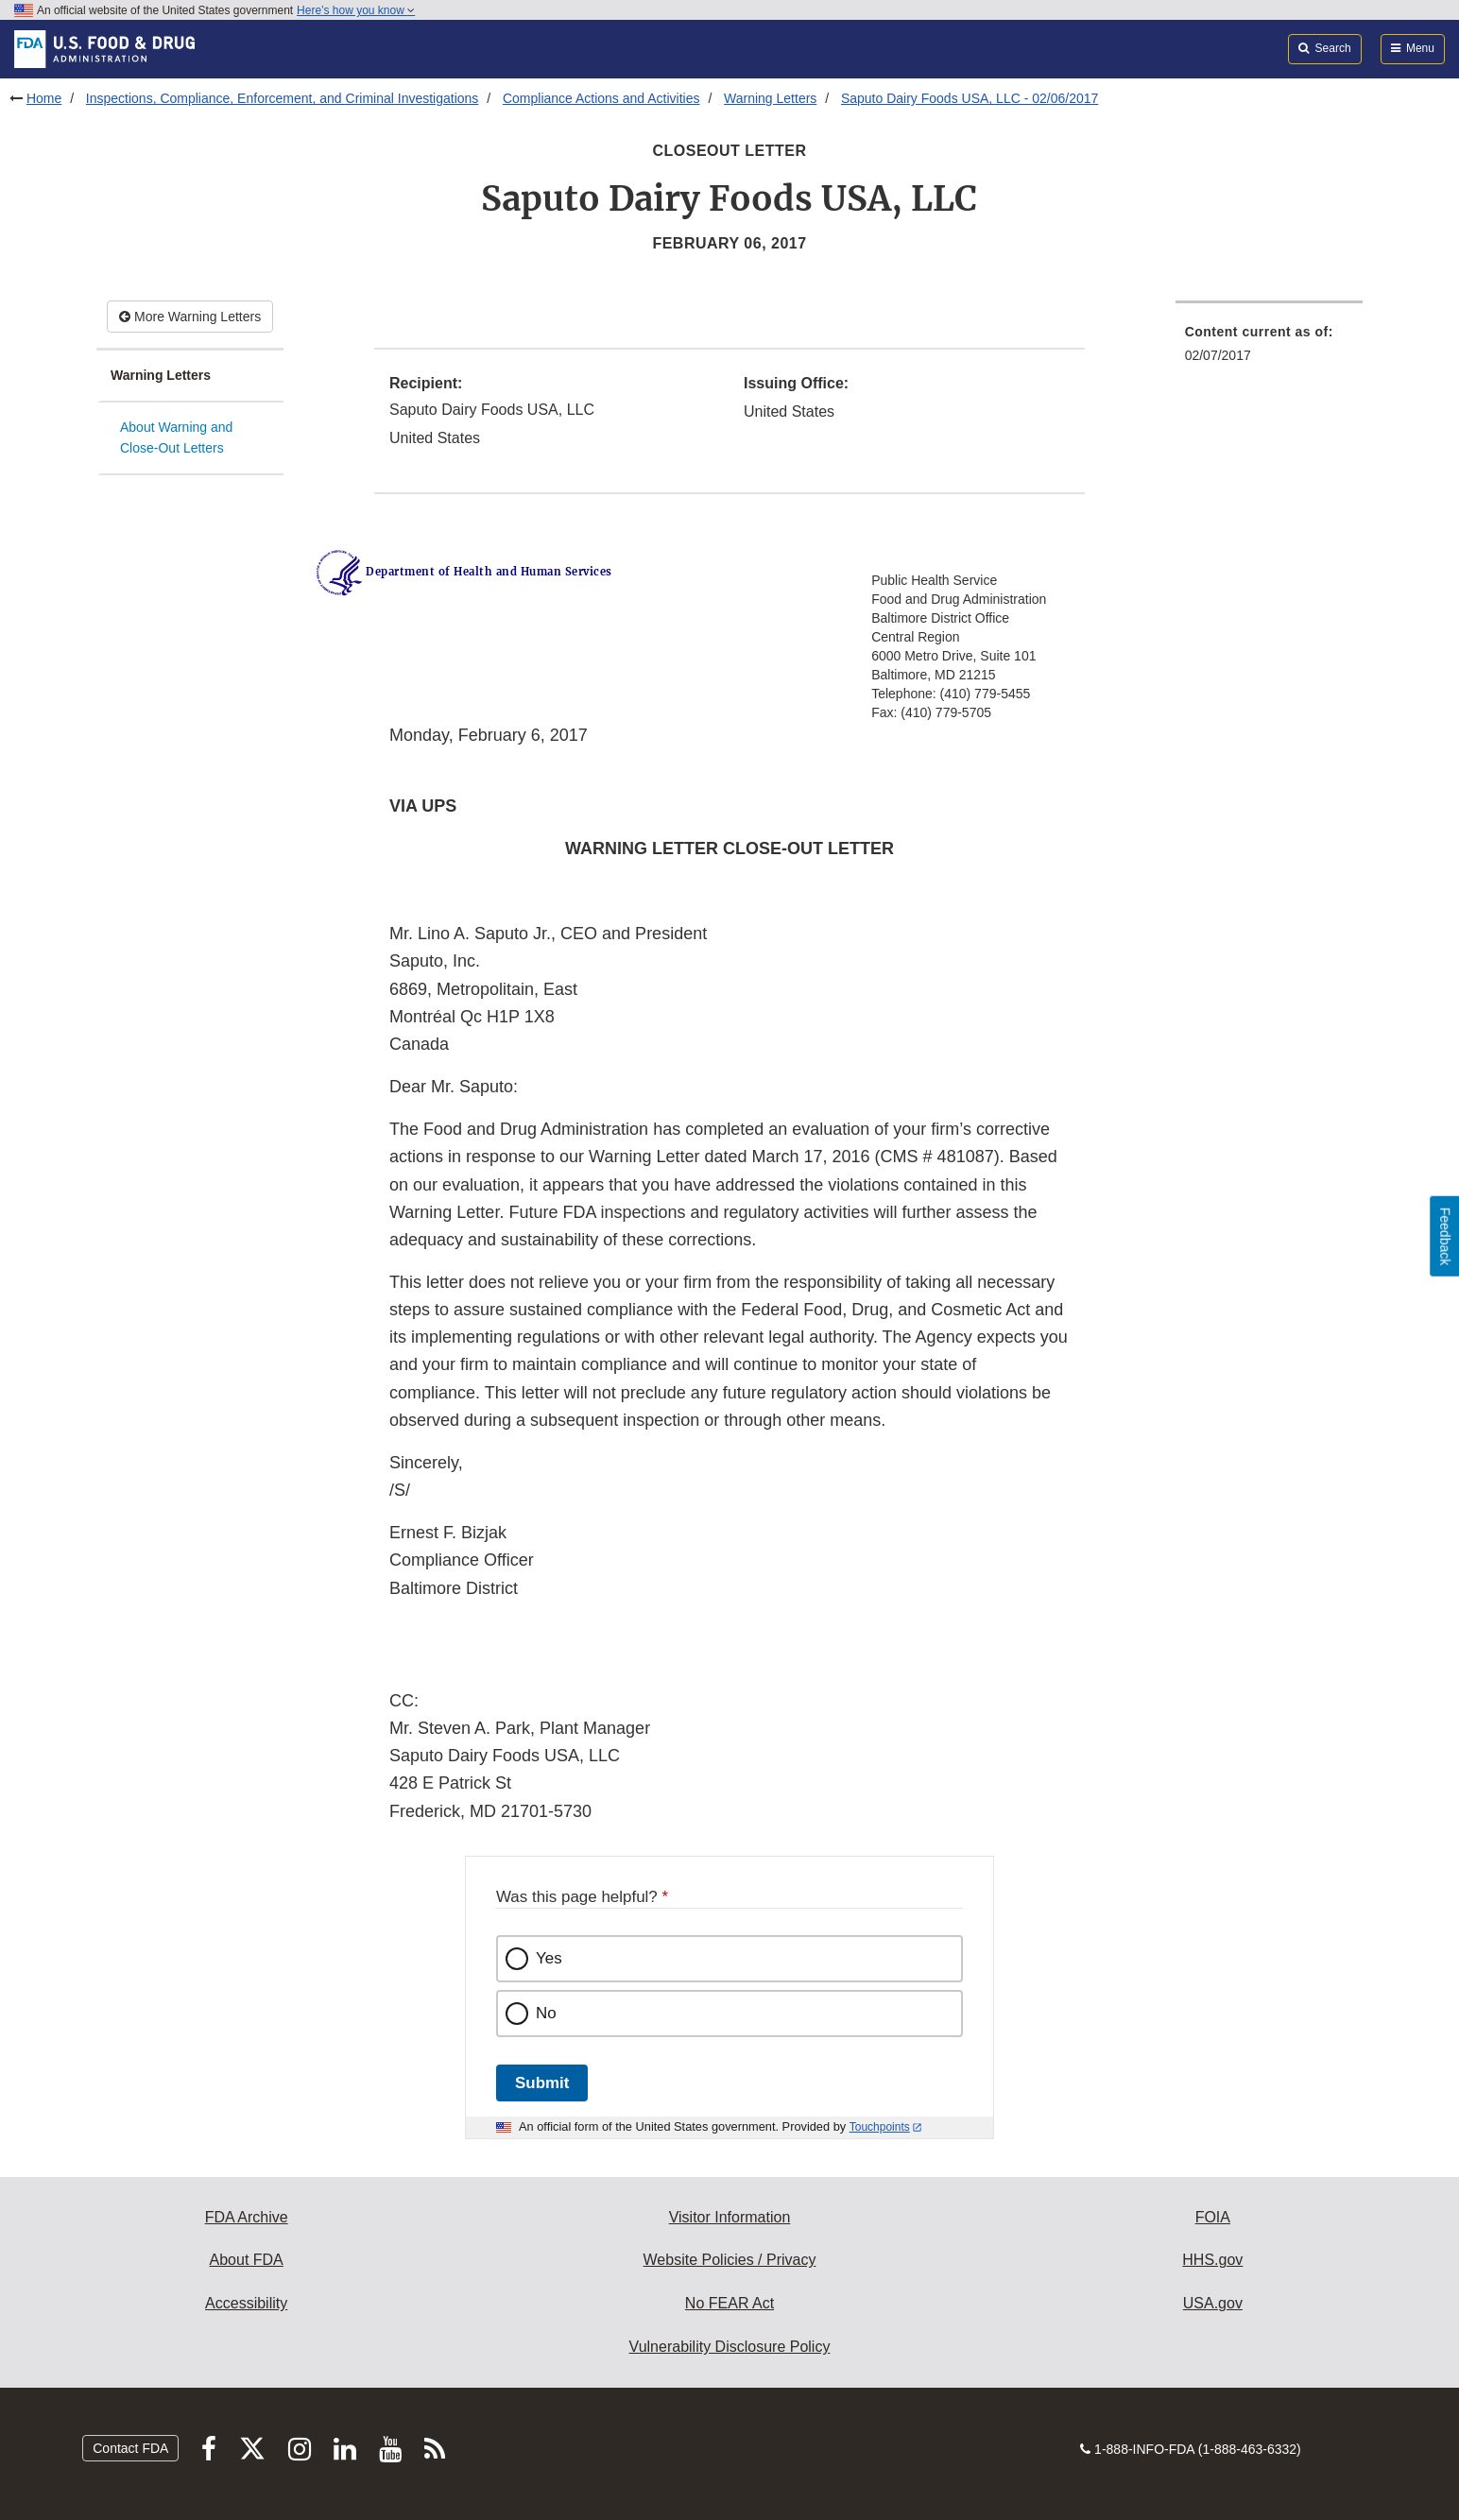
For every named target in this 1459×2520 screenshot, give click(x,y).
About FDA (246, 2260)
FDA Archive (246, 2217)
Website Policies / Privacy (730, 2260)
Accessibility (246, 2303)
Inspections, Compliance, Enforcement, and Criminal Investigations (282, 98)
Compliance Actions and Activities (601, 98)
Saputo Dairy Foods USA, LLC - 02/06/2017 (969, 98)
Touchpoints (880, 2127)
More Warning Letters (190, 316)
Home (43, 98)
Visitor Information (730, 2217)
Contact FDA (130, 2448)
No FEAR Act (729, 2303)
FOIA (1212, 2217)
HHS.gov (1212, 2260)
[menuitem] (1269, 349)
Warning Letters (770, 98)
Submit (542, 2083)
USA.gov (1213, 2303)
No (546, 2013)
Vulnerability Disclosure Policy (730, 2347)
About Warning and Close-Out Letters (176, 438)
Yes (549, 1958)
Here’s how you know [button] (356, 10)
